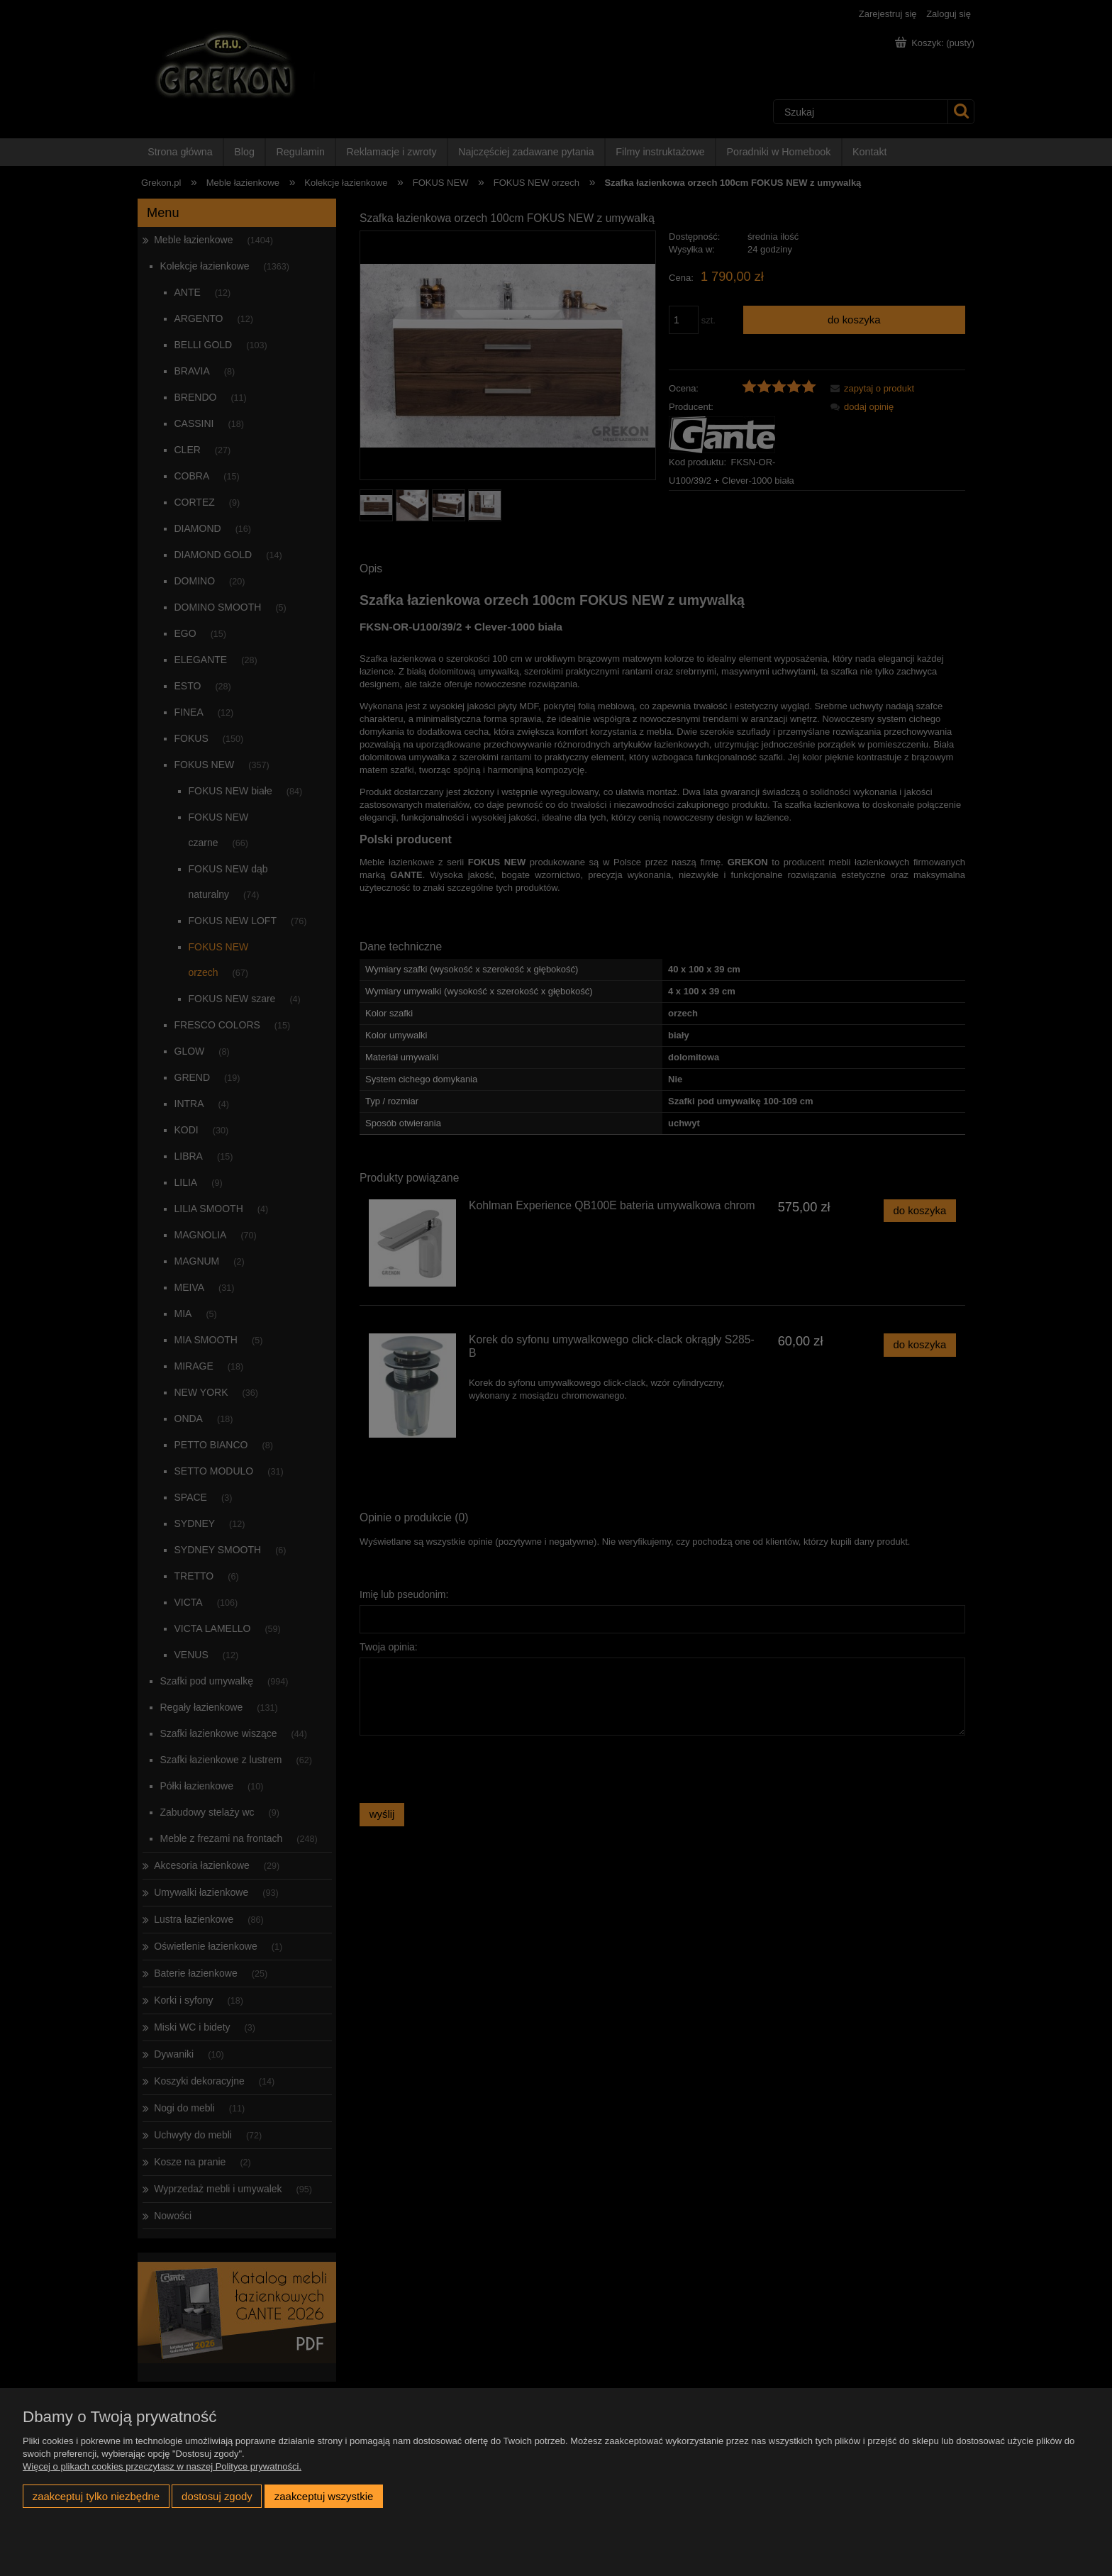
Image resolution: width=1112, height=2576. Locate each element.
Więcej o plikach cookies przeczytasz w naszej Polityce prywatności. (162, 2466)
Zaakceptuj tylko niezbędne (96, 2496)
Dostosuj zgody (217, 2496)
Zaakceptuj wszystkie (323, 2496)
